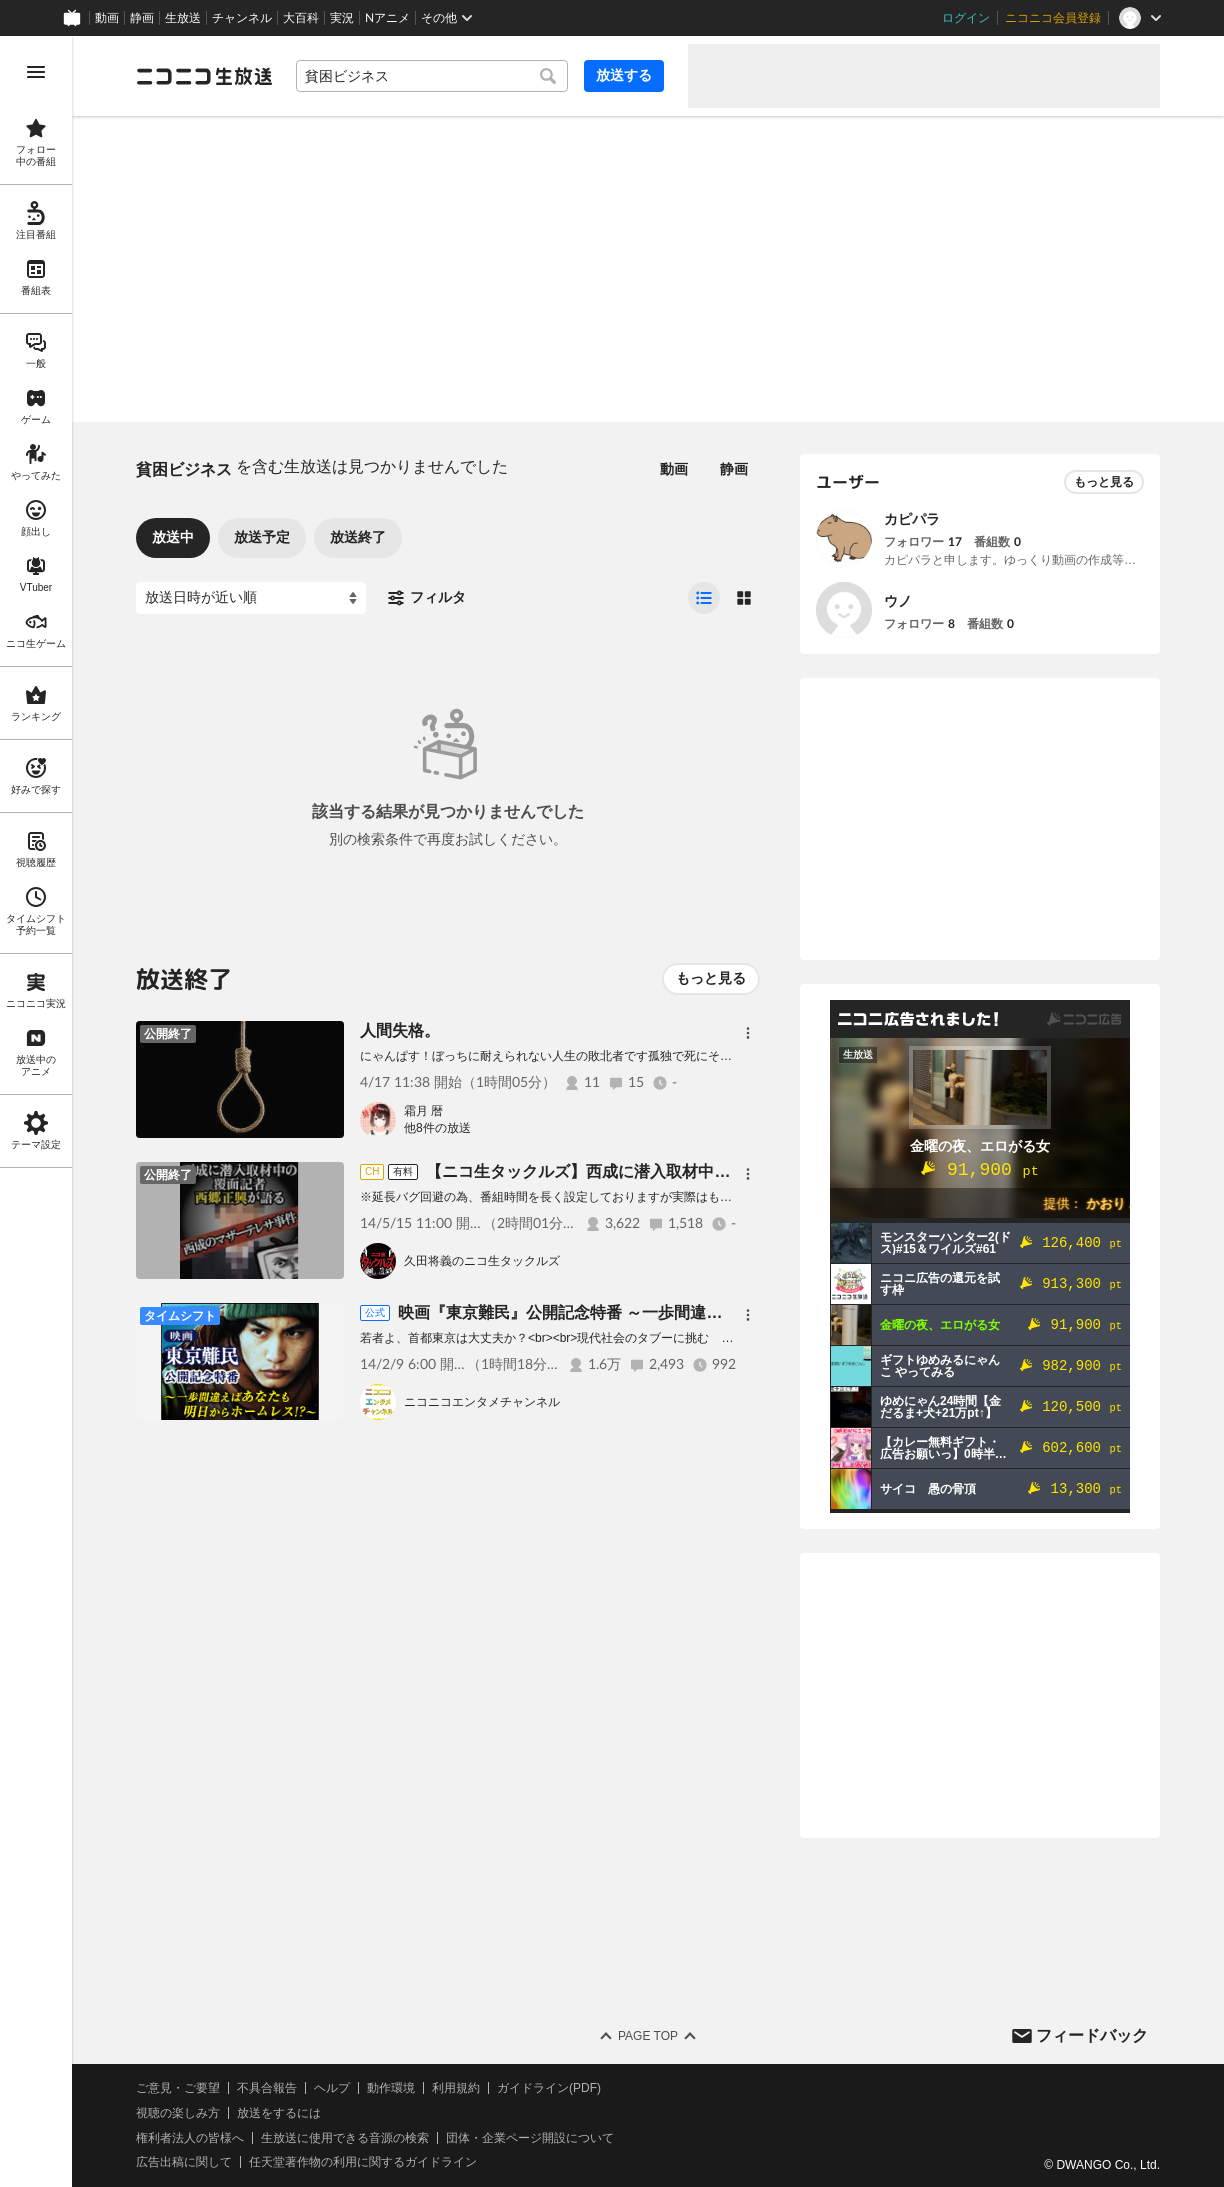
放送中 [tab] (173, 537)
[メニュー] (748, 1033)
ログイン (966, 18)
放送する (624, 75)
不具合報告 (267, 2088)
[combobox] (432, 76)
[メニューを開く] (36, 72)
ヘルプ (332, 2088)
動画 (107, 18)
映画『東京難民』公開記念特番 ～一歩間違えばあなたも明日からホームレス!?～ (688, 1312)
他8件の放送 (437, 1128)
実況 (342, 18)
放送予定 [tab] (262, 537)
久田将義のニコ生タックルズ (482, 1261)
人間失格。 (400, 1030)
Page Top (648, 2036)
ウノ (898, 601)
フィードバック (1092, 2035)
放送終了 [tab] (358, 537)
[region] (36, 1111)
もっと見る (711, 978)
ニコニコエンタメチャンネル (482, 1402)
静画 (142, 18)
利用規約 (456, 2088)
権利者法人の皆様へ (190, 2138)
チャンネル (242, 18)
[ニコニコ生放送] (204, 76)
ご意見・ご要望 (178, 2088)
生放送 (183, 18)
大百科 (301, 18)
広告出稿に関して (184, 2162)
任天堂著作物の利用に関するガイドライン (363, 2162)
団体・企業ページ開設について (530, 2138)
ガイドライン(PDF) (549, 2088)
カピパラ (912, 519)
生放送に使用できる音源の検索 (345, 2138)
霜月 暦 (423, 1111)
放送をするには (279, 2113)
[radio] (704, 598)
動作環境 (391, 2088)
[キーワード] (432, 76)
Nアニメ (387, 18)
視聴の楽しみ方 (178, 2113)
